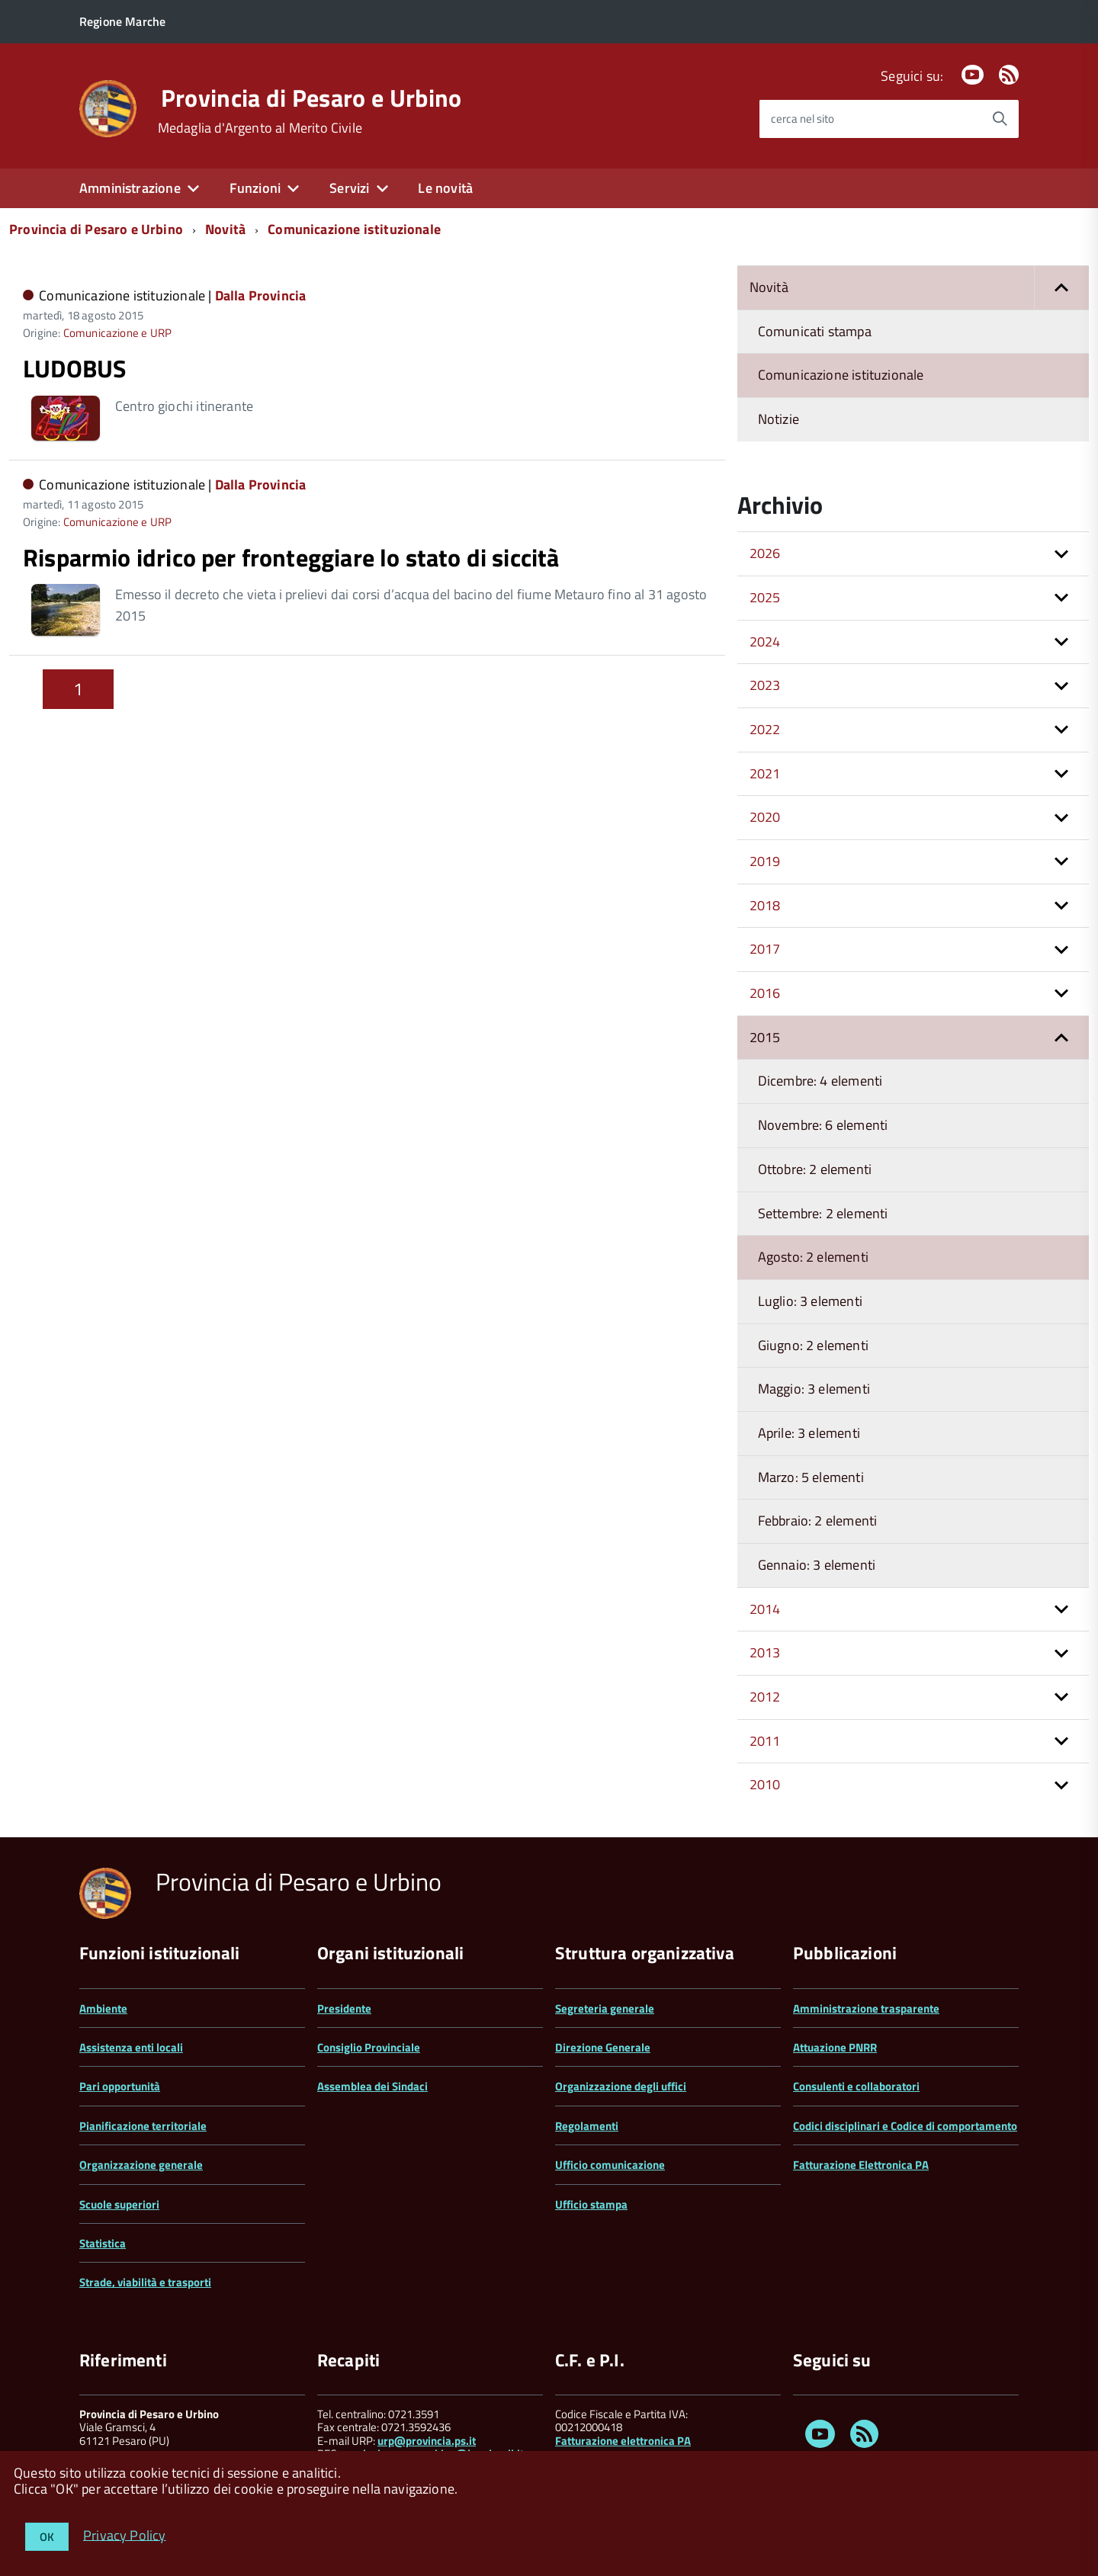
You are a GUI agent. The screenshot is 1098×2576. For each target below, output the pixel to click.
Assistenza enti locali (131, 2047)
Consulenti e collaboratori (856, 2086)
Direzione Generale (602, 2047)
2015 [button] (765, 1037)
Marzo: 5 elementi (811, 1477)
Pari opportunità (119, 2086)
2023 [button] (765, 685)
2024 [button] (765, 641)
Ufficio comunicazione (610, 2164)
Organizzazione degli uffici (620, 2086)
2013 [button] (765, 1652)
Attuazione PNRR (835, 2047)
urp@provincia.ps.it (426, 2440)
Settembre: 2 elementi (823, 1213)
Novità (225, 229)
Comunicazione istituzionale (354, 229)
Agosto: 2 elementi (813, 1256)
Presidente (344, 2008)
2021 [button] (765, 773)
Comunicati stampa (815, 331)
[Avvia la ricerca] (1000, 119)
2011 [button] (765, 1741)
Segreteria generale (604, 2008)
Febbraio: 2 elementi (818, 1520)
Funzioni (255, 188)
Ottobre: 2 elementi (815, 1169)
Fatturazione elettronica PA (623, 2440)
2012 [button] (765, 1696)
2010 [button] (765, 1784)
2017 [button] (765, 948)
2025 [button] (765, 597)
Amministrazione (130, 188)
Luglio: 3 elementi (810, 1301)
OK (47, 2537)
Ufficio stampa (591, 2204)
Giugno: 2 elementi (813, 1345)
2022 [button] (765, 729)
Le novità (445, 188)
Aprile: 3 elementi (809, 1433)
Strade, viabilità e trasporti (145, 2282)
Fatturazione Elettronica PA (861, 2164)
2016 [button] (765, 993)
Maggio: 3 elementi (814, 1388)
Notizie (778, 419)
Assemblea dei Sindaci (372, 2086)
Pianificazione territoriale (143, 2126)
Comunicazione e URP (117, 333)
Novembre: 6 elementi (823, 1125)
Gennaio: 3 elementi (816, 1564)
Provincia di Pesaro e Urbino (311, 97)
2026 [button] (765, 553)
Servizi (349, 188)
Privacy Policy (124, 2534)
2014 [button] (765, 1609)
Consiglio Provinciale (368, 2047)
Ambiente (103, 2008)
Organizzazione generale (141, 2164)
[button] (1061, 288)
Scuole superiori (119, 2204)
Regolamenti (586, 2126)
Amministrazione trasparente (866, 2008)
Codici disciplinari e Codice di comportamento (905, 2126)
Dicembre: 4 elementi (820, 1080)
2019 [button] (765, 861)
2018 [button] (765, 905)
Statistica (102, 2243)
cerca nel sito (802, 118)
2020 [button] (765, 817)
